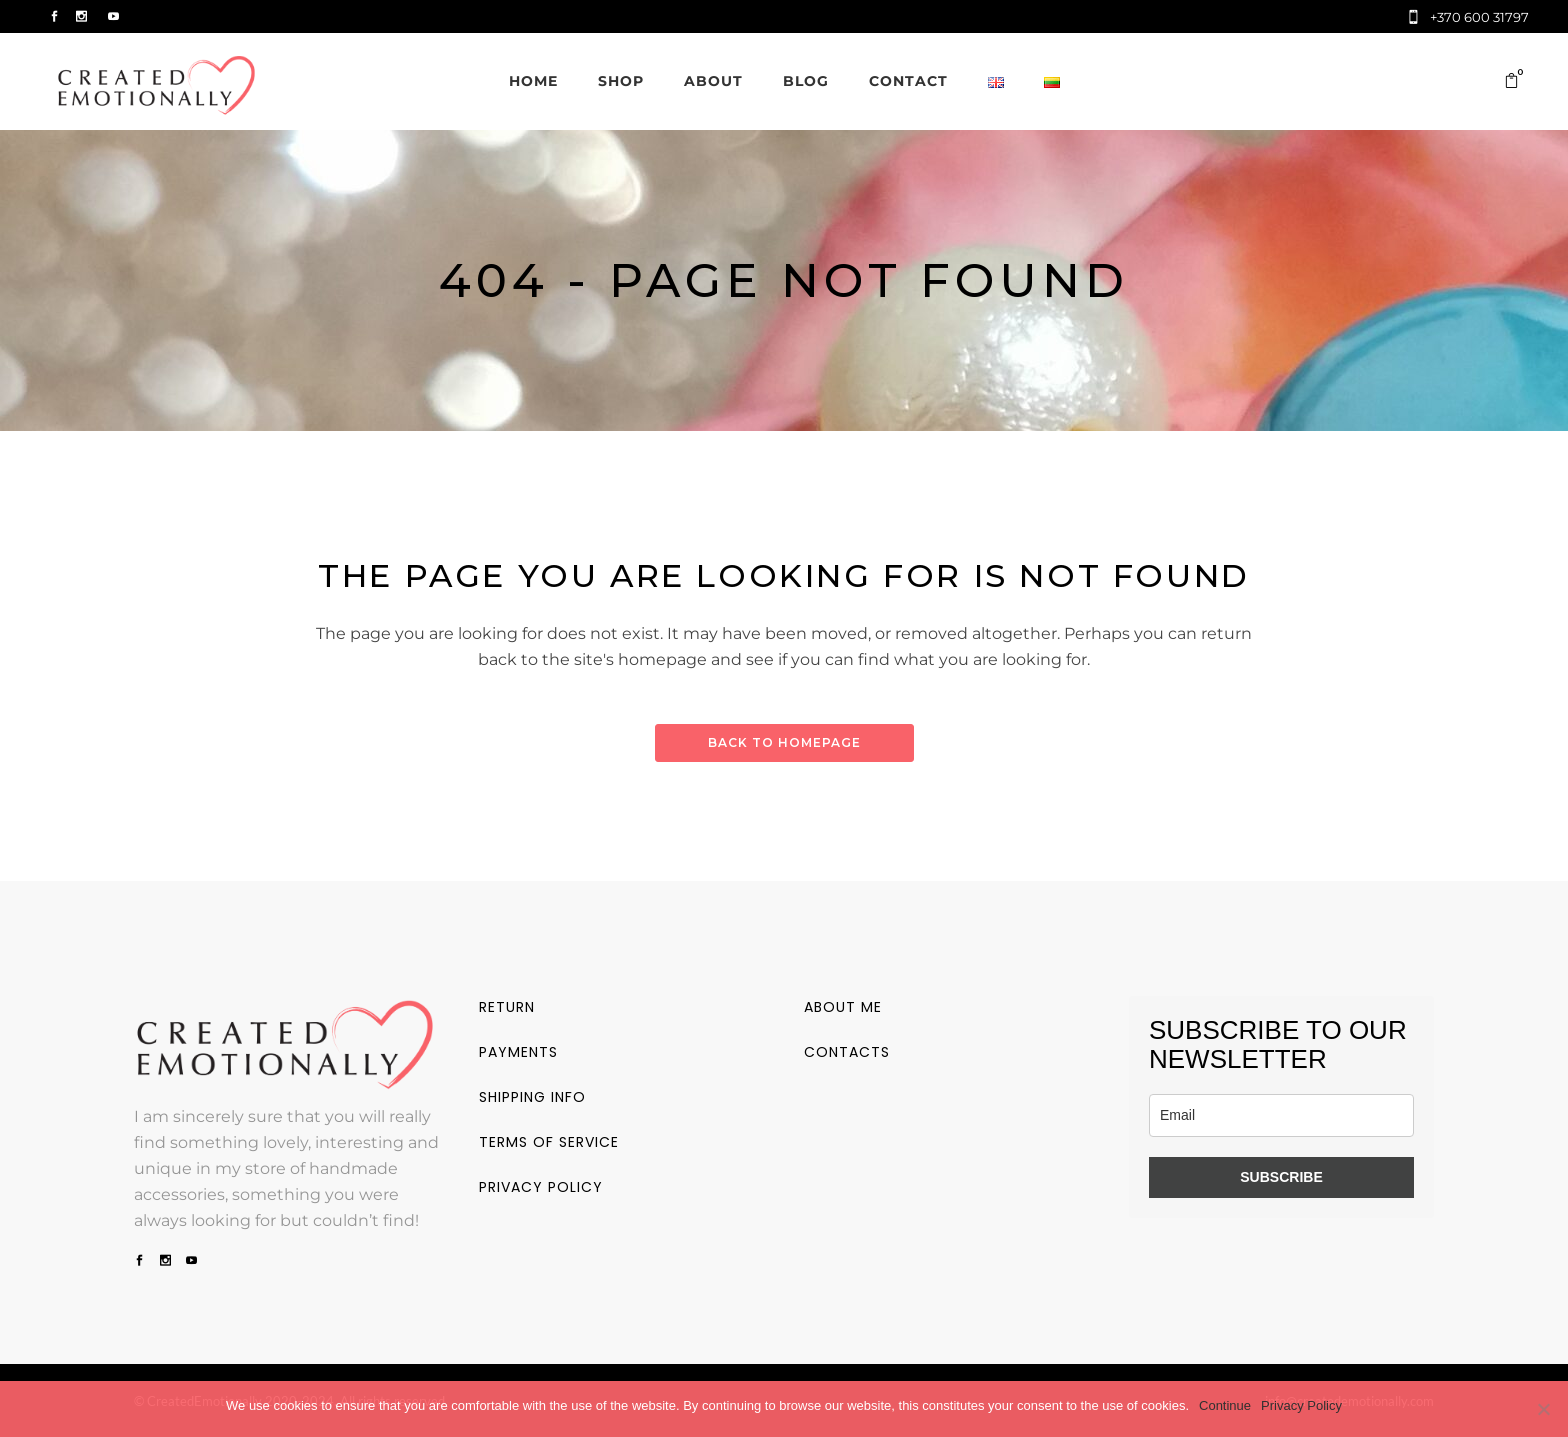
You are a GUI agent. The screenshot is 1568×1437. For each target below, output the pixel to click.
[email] (1281, 1115)
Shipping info (532, 1097)
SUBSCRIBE (1281, 1177)
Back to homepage (784, 742)
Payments (518, 1052)
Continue (1225, 1405)
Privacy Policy (1301, 1405)
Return (507, 1007)
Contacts (847, 1052)
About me (843, 1007)
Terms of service (549, 1142)
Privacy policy (541, 1187)
